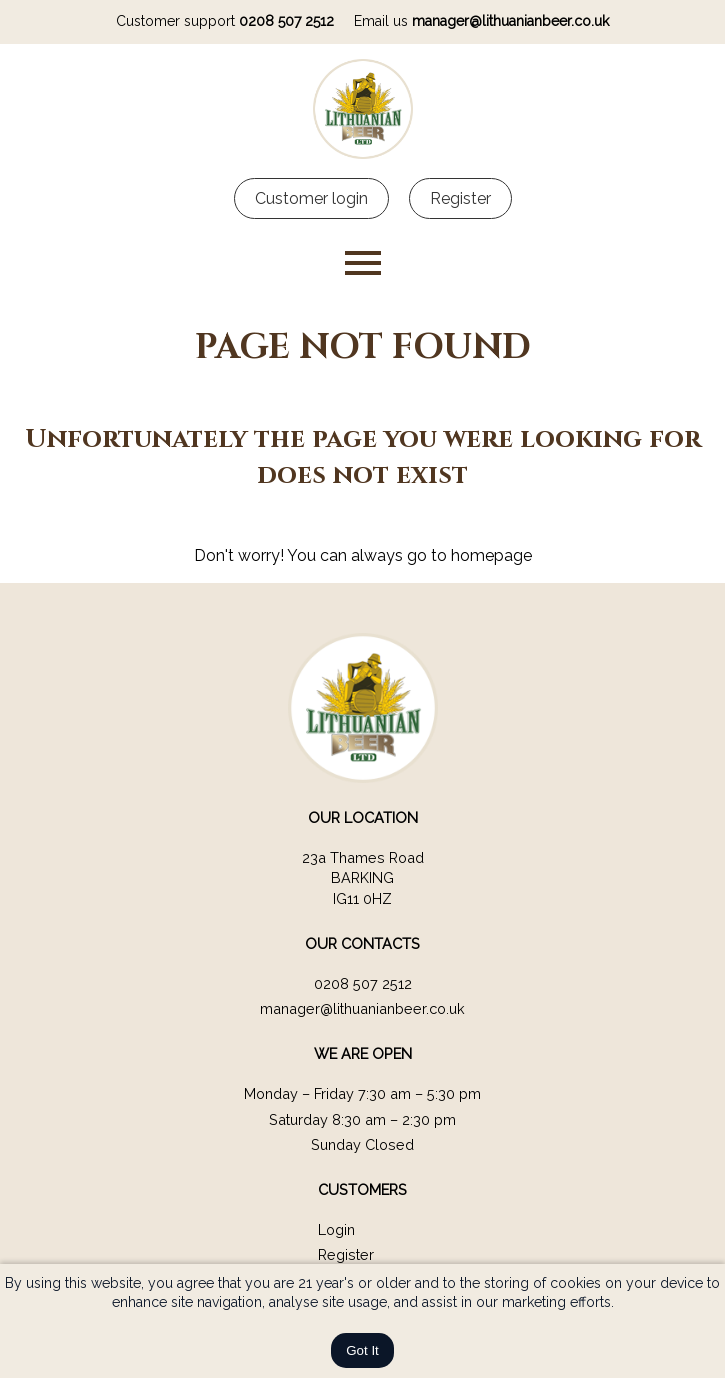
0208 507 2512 (286, 21)
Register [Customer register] (460, 198)
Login (336, 1229)
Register (346, 1254)
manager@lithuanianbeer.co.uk (510, 21)
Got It (362, 1350)
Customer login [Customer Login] (311, 198)
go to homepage (469, 555)
